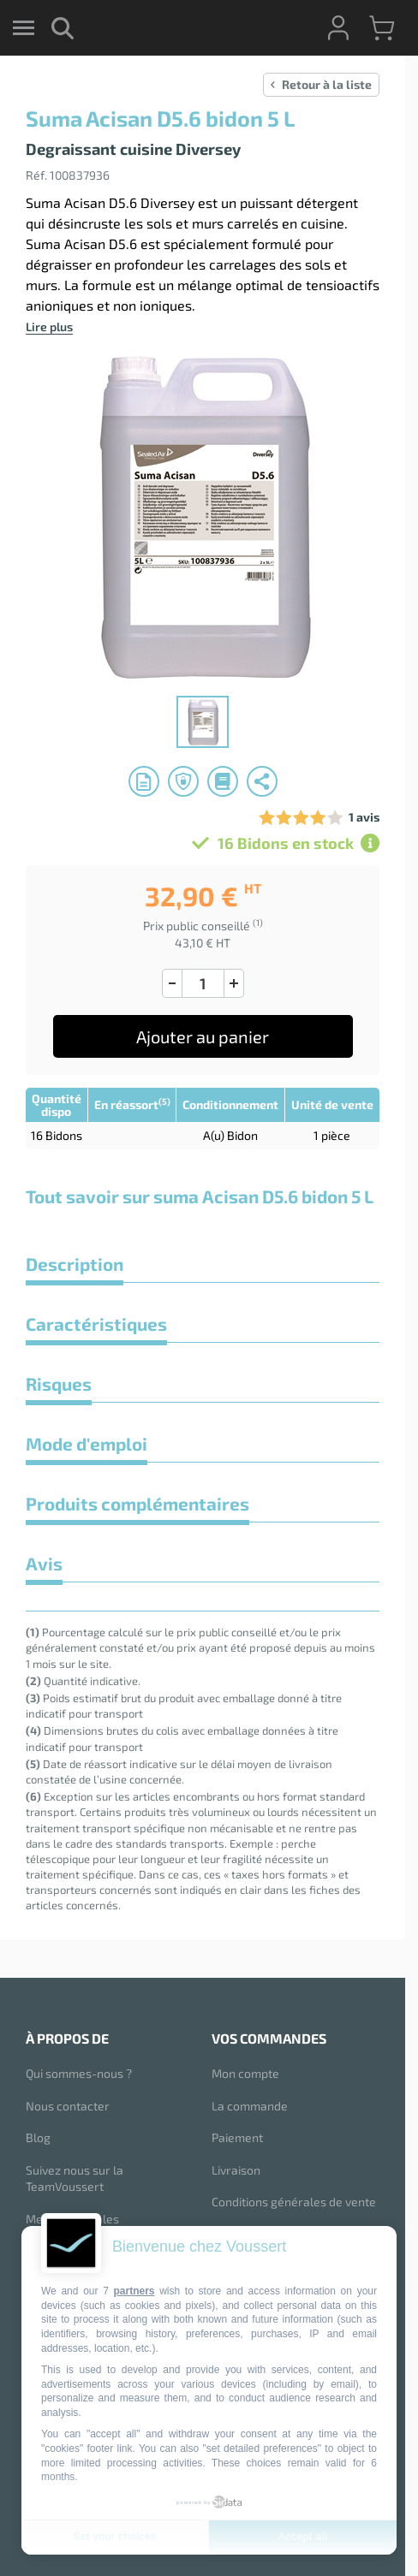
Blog (38, 2137)
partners (134, 2291)
